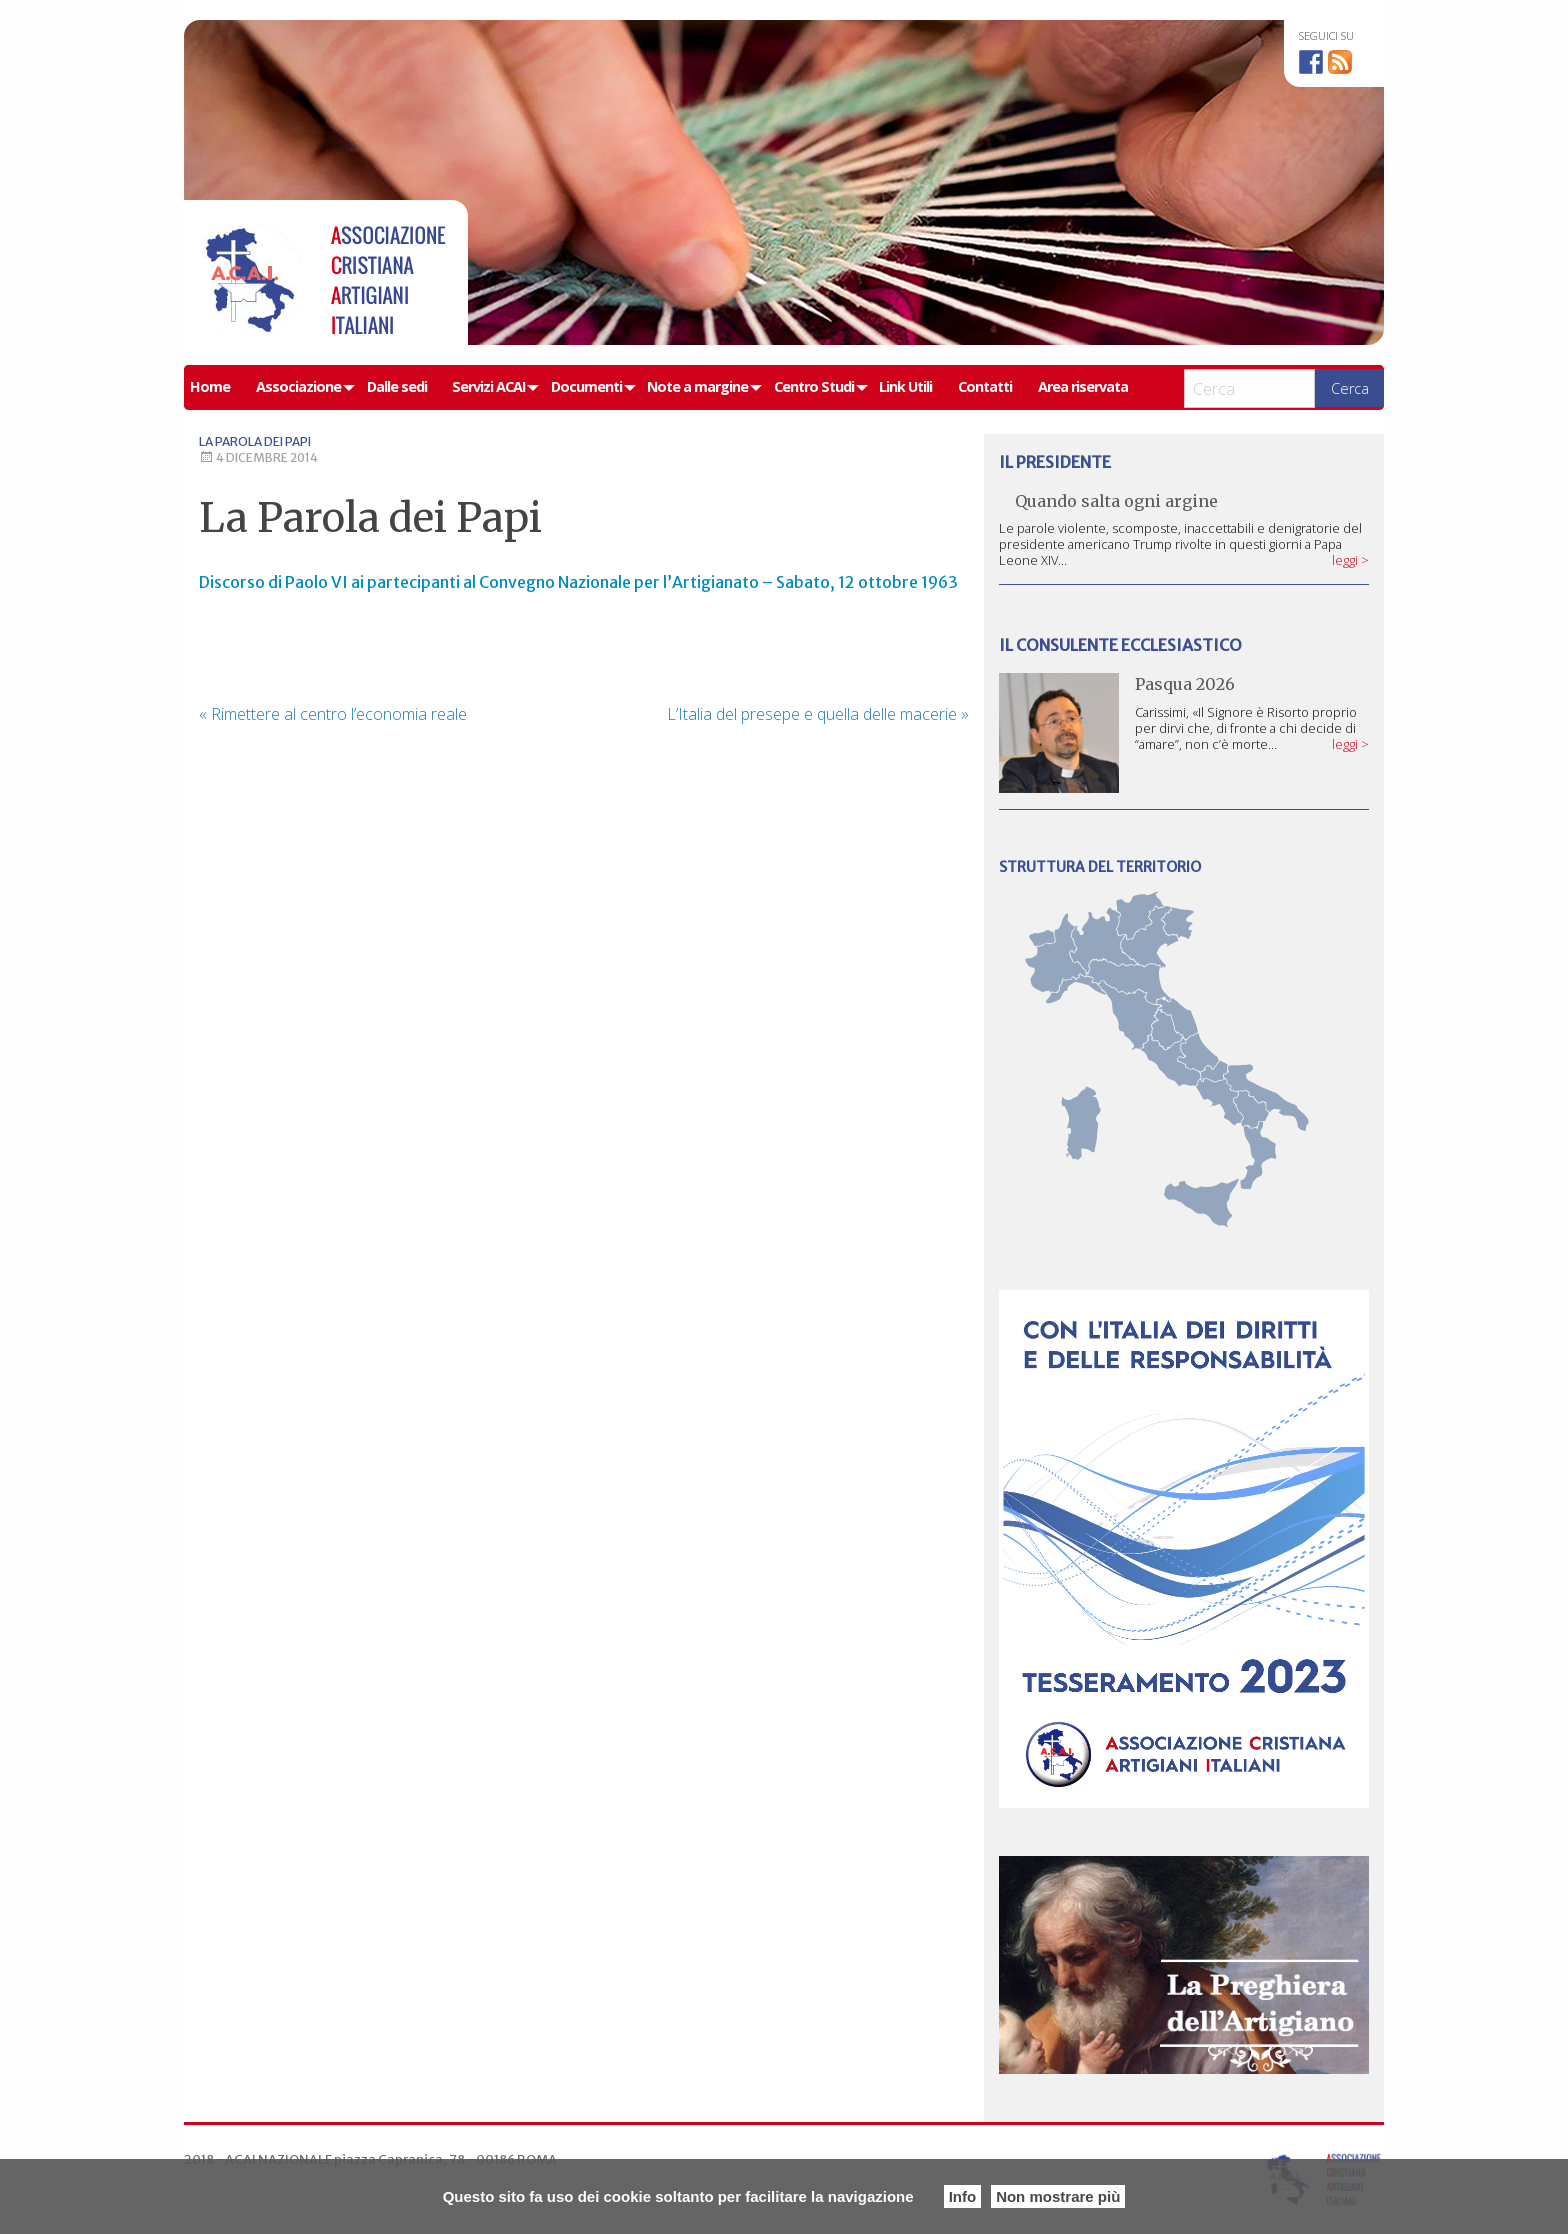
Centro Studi (814, 386)
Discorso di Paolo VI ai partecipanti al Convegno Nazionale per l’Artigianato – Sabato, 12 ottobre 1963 (578, 582)
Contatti (985, 386)
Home (210, 386)
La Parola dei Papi (255, 441)
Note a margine (697, 386)
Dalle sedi (397, 386)
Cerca (1350, 388)
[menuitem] (217, 387)
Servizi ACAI (488, 386)
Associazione (298, 386)
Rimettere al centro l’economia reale (333, 714)
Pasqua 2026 (1185, 684)
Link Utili (905, 386)
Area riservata (1083, 386)
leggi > (1350, 560)
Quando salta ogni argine (1116, 501)
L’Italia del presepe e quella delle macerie (818, 714)
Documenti (586, 386)
